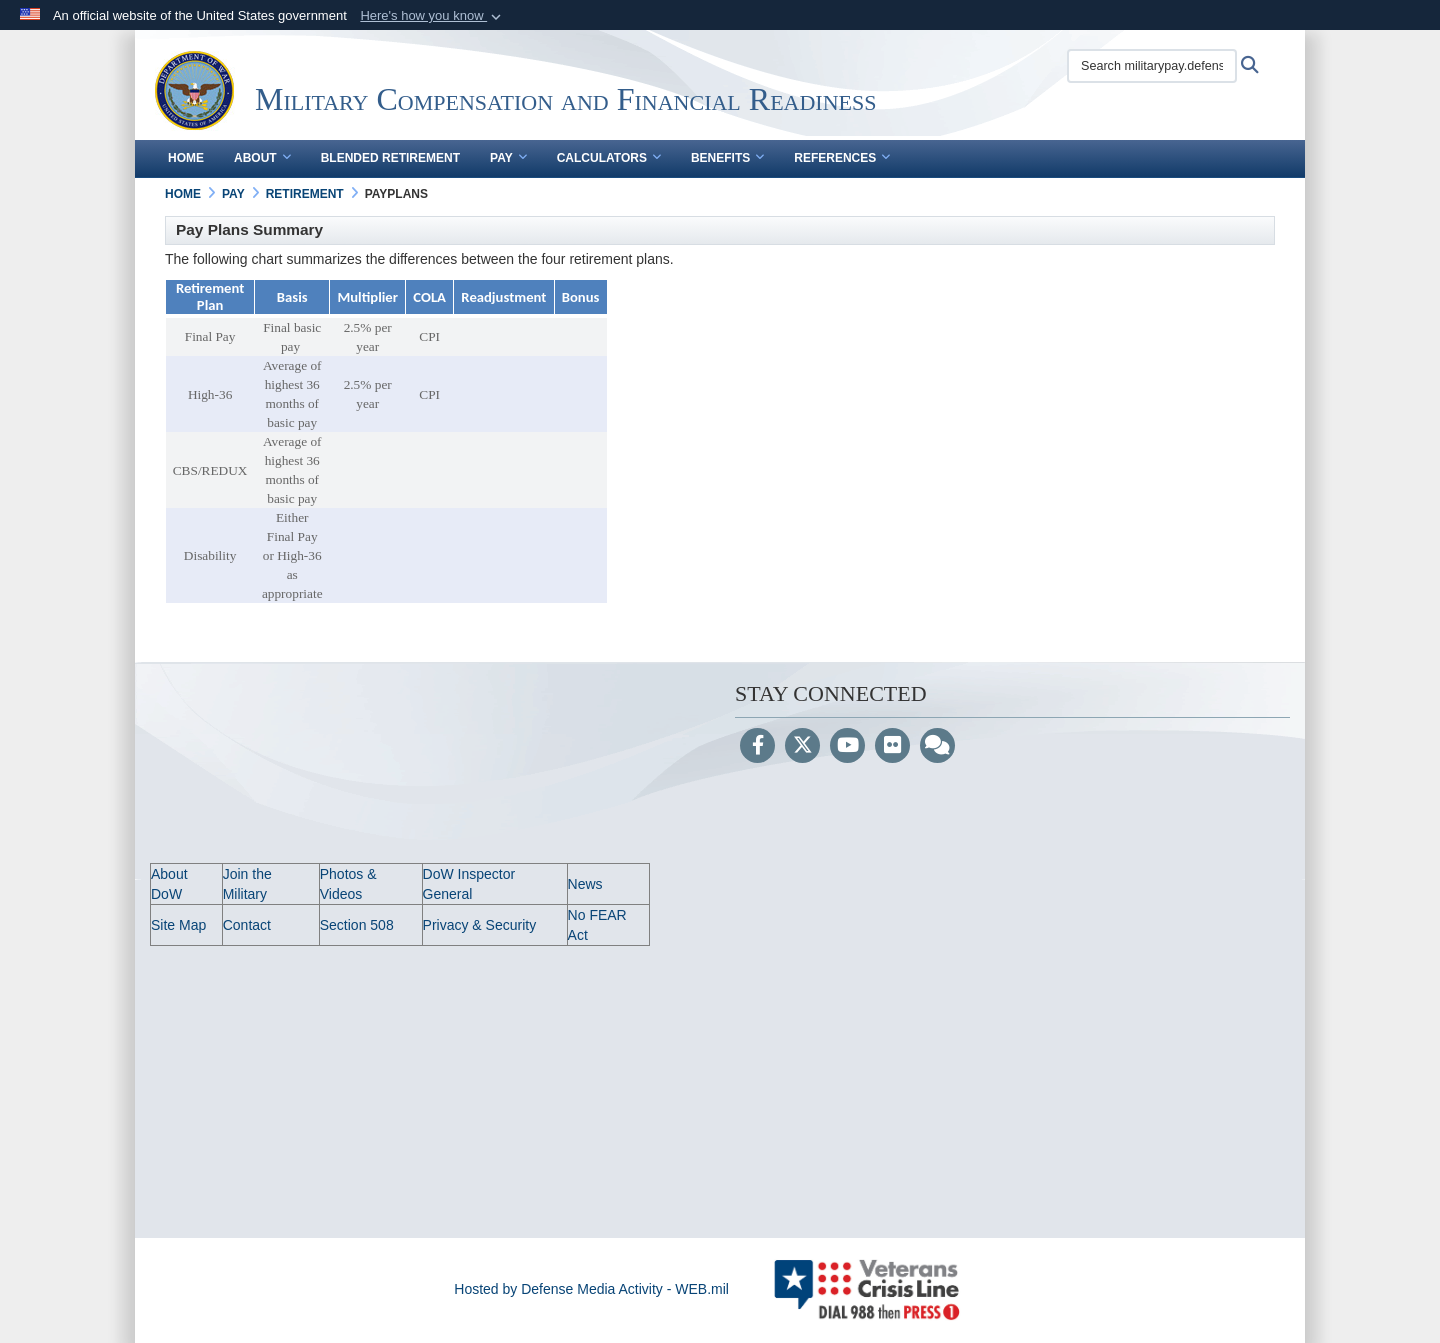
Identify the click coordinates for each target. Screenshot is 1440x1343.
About (262, 158)
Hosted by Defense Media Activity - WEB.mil (591, 1289)
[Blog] (937, 747)
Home (186, 158)
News (585, 884)
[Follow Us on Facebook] (757, 747)
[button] (432, 16)
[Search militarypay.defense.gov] (1152, 66)
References (842, 158)
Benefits (727, 158)
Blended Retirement (390, 158)
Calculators (609, 158)
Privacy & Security (480, 925)
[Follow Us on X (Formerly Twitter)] (802, 747)
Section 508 (357, 925)
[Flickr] (892, 747)
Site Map (178, 925)
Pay (508, 158)
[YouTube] (847, 747)
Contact (247, 925)
